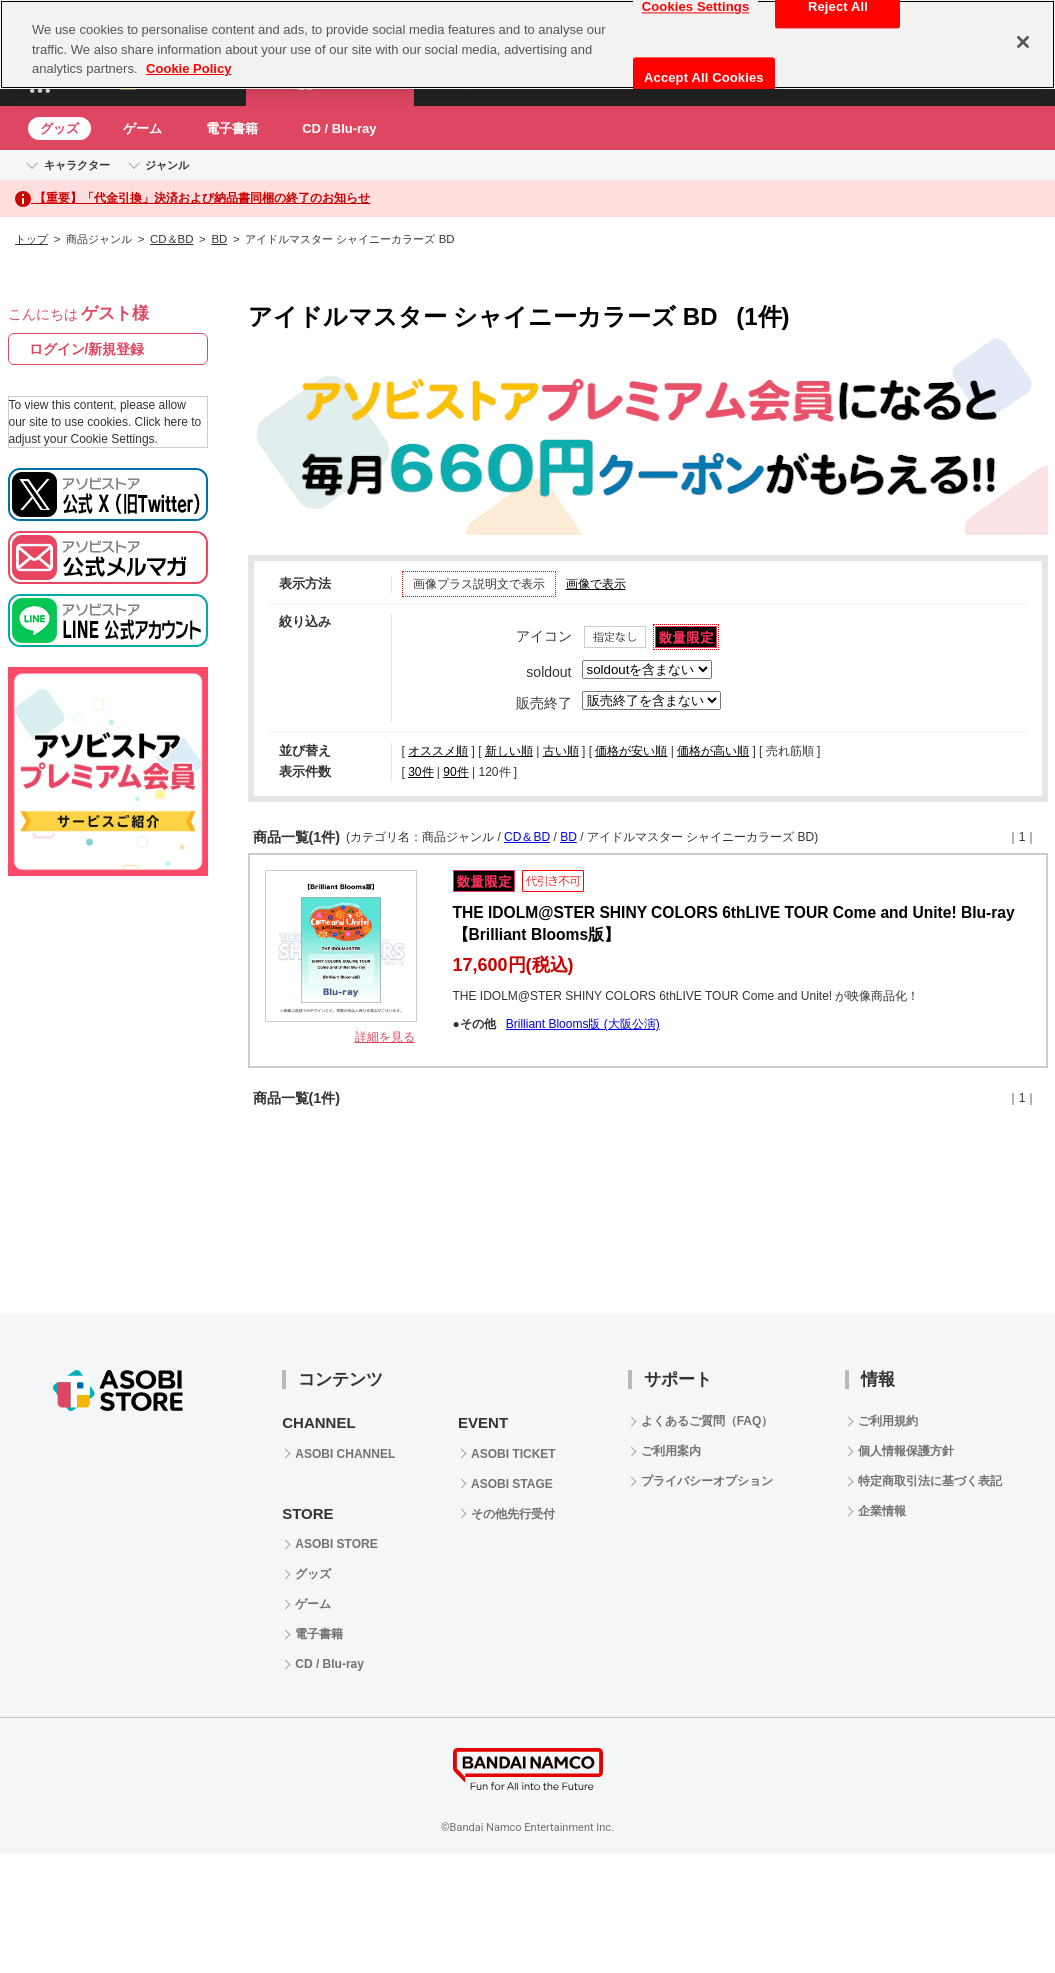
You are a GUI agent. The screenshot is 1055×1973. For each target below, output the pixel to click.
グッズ (59, 128)
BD (219, 239)
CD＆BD (171, 239)
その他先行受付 (513, 1514)
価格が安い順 (631, 751)
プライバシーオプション (707, 1481)
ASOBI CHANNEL (345, 1454)
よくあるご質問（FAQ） (707, 1421)
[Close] (1023, 42)
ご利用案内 (671, 1451)
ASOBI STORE (336, 1544)
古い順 (561, 751)
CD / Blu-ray (339, 128)
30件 (420, 772)
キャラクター (77, 165)
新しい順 (509, 751)
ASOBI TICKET (513, 1454)
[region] (527, 44)
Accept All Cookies (704, 77)
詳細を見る (385, 1037)
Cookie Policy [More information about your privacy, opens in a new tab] (188, 68)
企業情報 (882, 1511)
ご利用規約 (888, 1421)
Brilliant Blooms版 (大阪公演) (583, 1024)
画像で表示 (596, 584)
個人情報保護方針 (906, 1451)
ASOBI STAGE (512, 1484)
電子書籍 (232, 128)
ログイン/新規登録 (87, 349)
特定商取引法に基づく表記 (930, 1481)
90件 (455, 772)
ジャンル (167, 165)
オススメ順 (438, 751)
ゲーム (142, 128)
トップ (31, 239)
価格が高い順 (713, 751)
